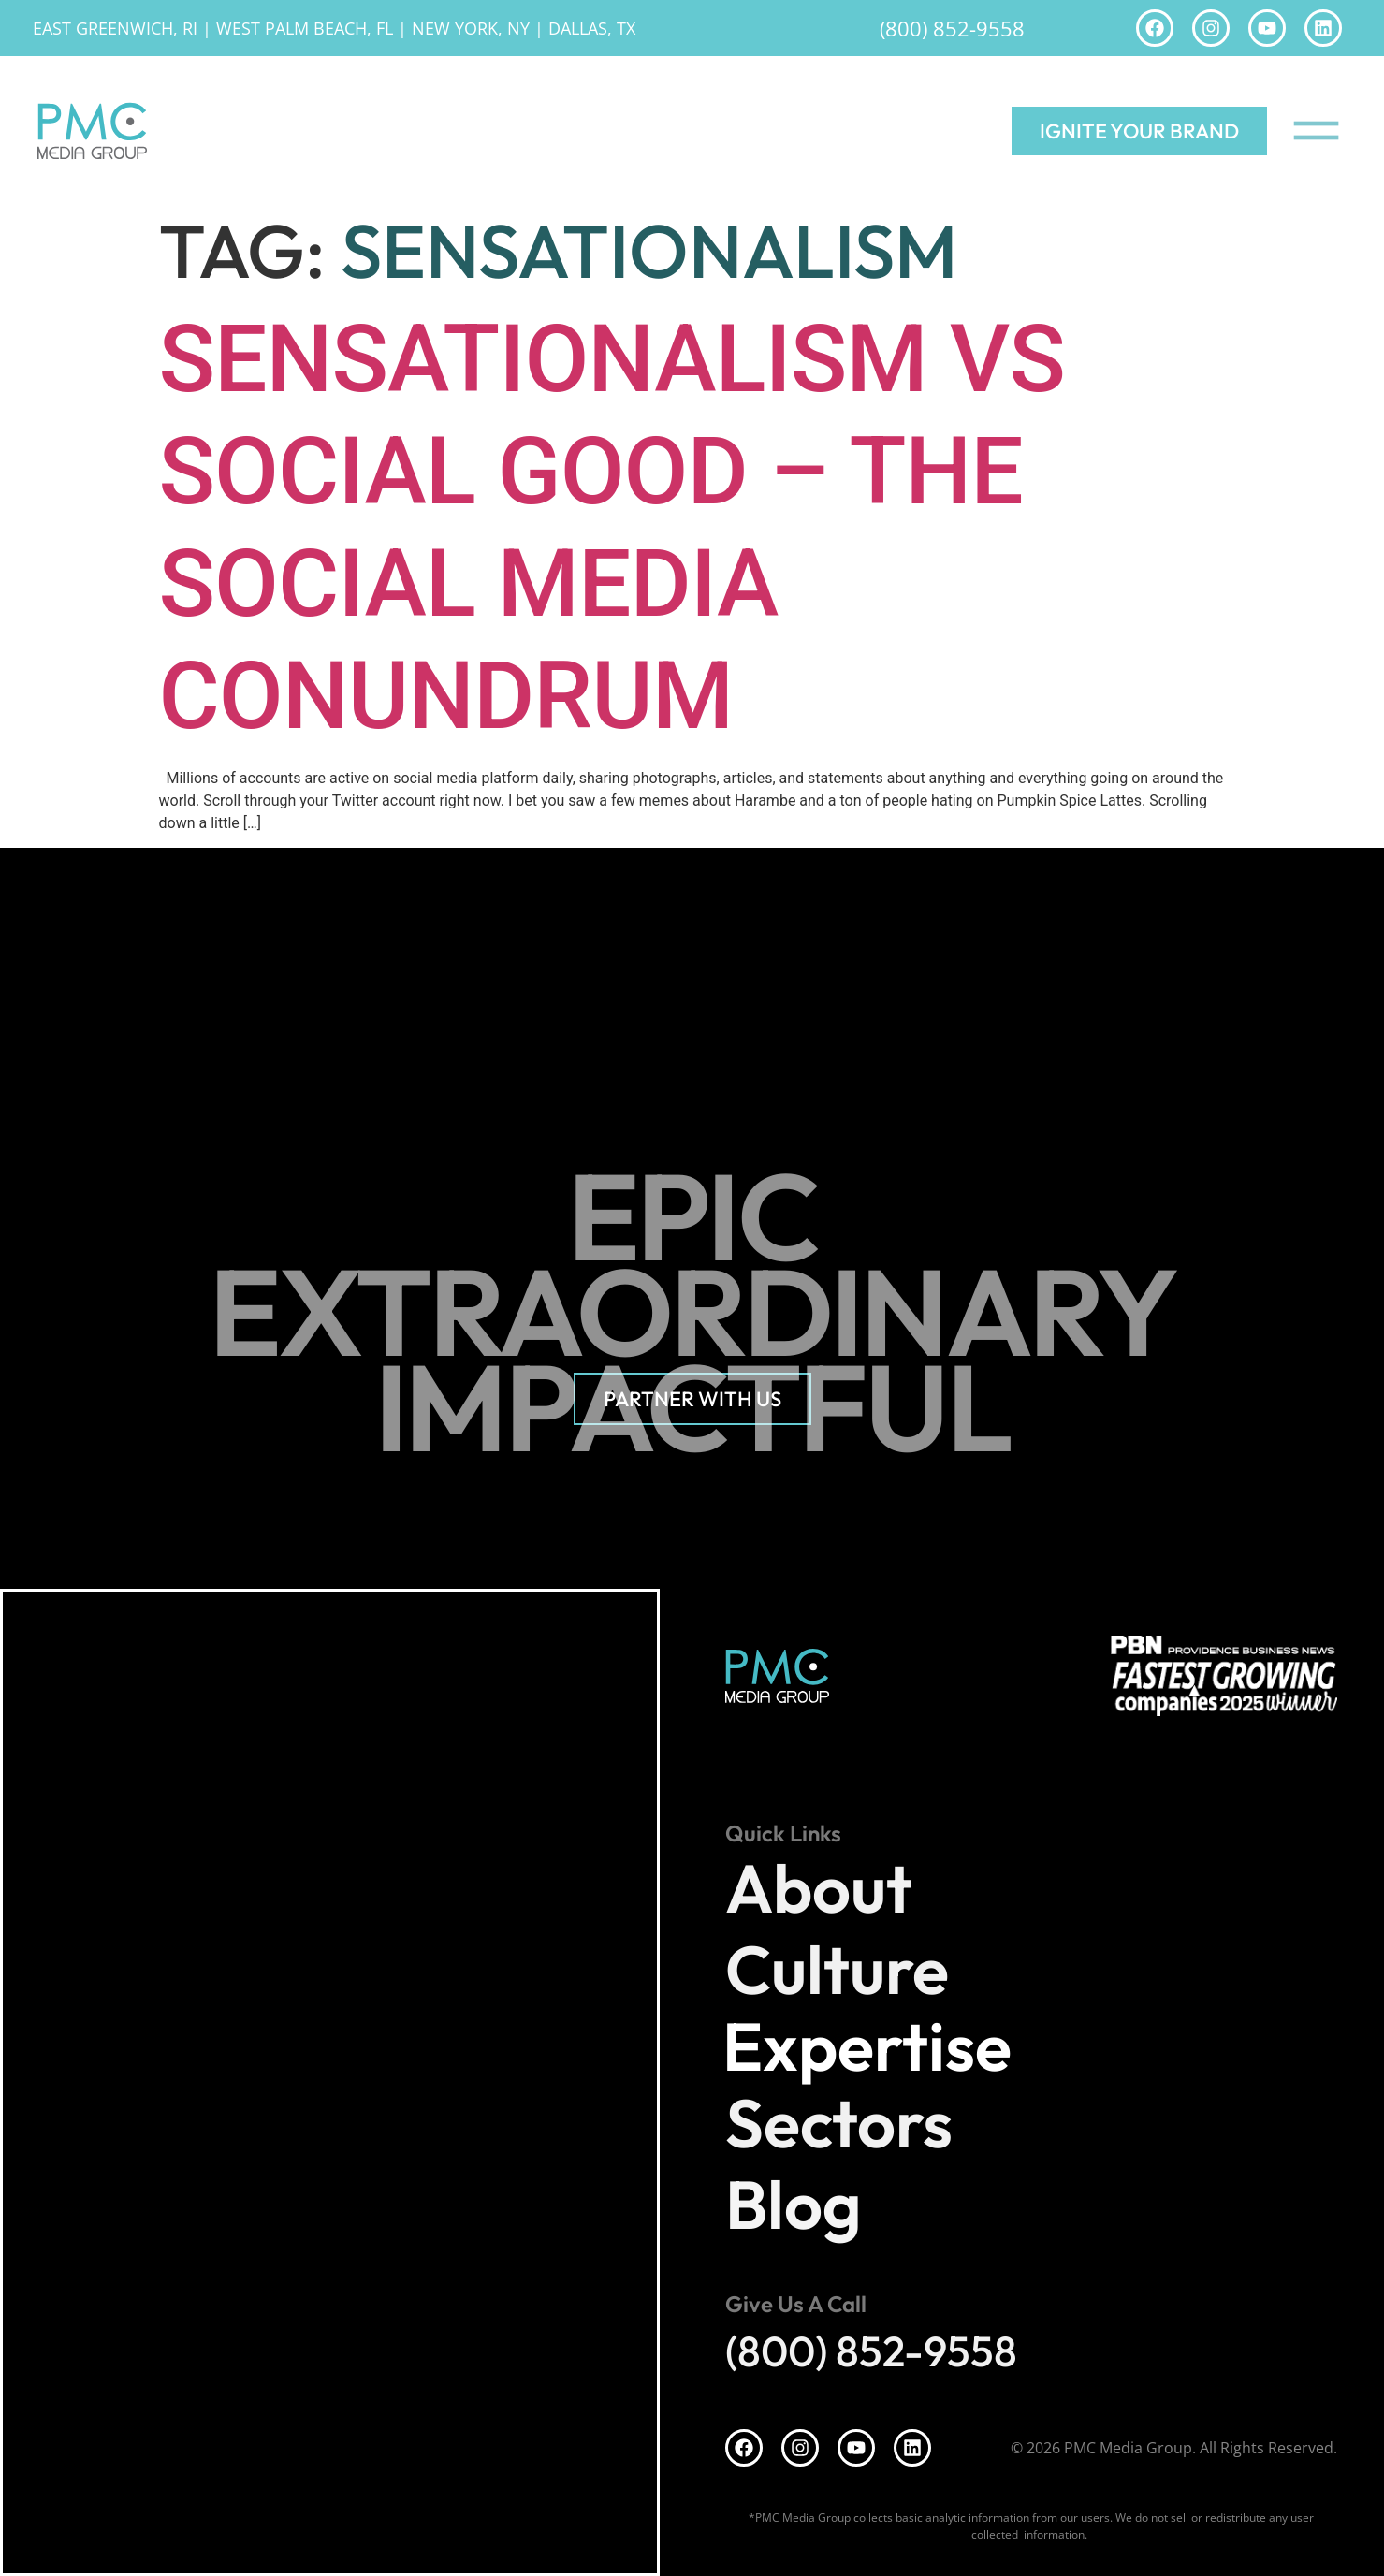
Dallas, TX (591, 28)
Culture (837, 1969)
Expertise (871, 2046)
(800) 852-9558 (952, 28)
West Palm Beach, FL (304, 28)
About (818, 1887)
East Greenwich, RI (115, 28)
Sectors (839, 2122)
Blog (793, 2204)
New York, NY (471, 28)
